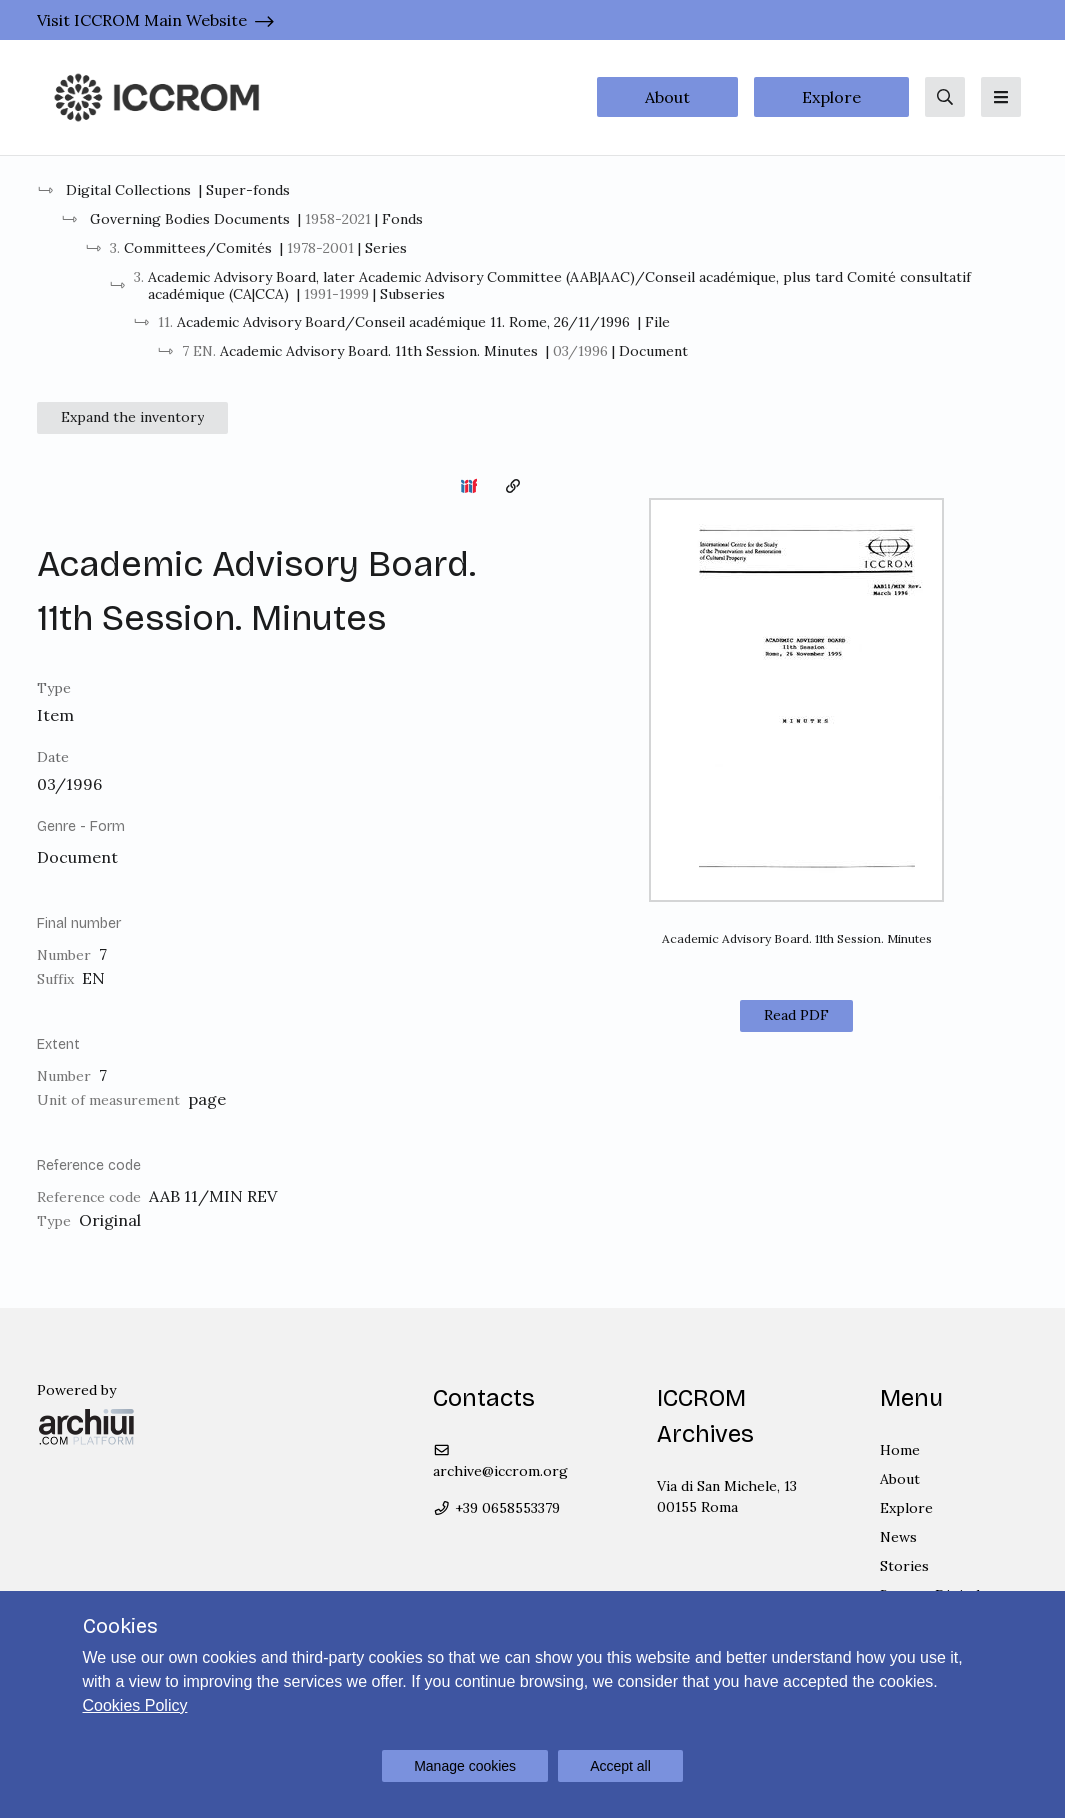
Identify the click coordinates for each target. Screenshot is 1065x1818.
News (898, 1537)
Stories (904, 1566)
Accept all (620, 1766)
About (667, 97)
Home (900, 1450)
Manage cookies (465, 1766)
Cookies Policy (135, 1705)
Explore (831, 97)
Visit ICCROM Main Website (142, 20)
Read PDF (796, 1015)
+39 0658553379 (496, 1508)
